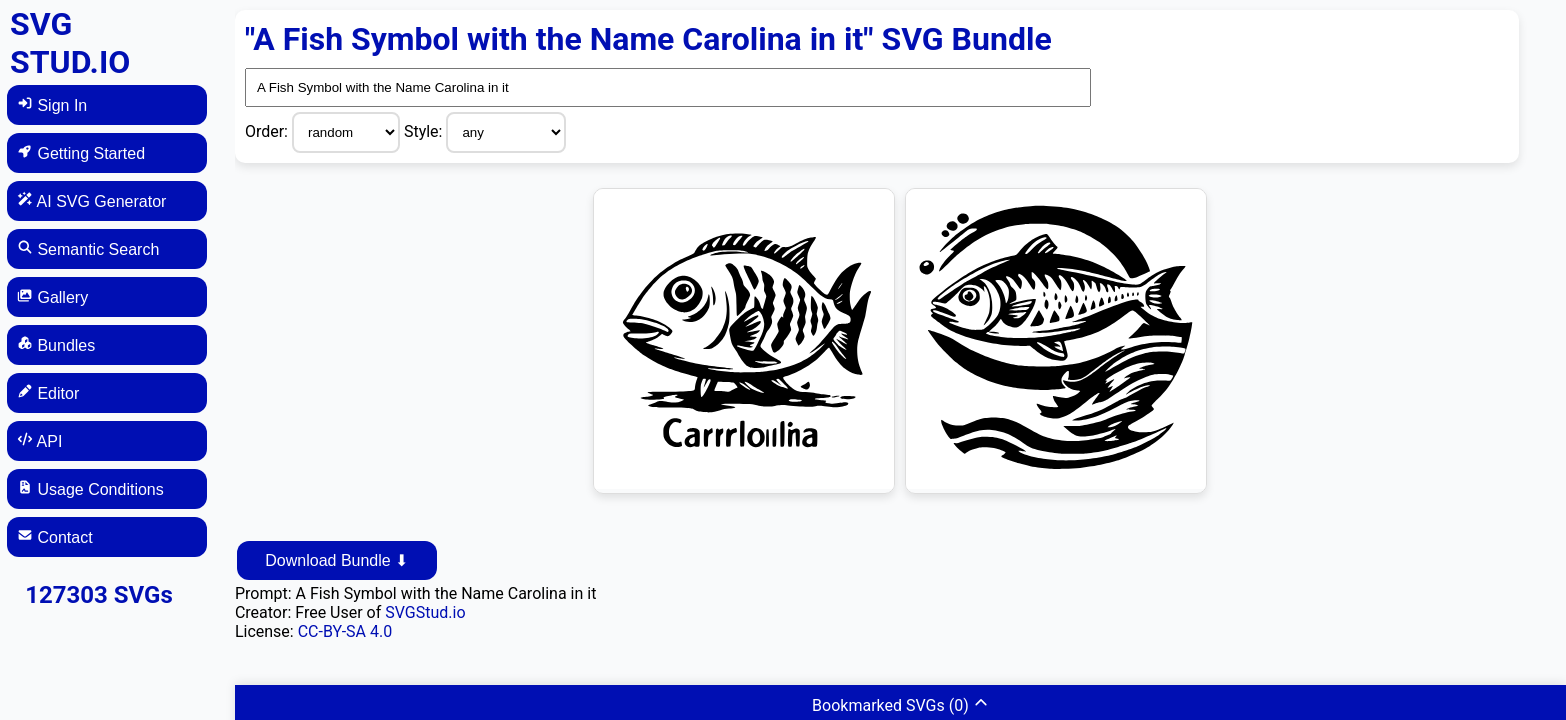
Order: (268, 131)
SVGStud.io (425, 612)
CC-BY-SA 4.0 (345, 631)
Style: (425, 131)
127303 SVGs (99, 595)
